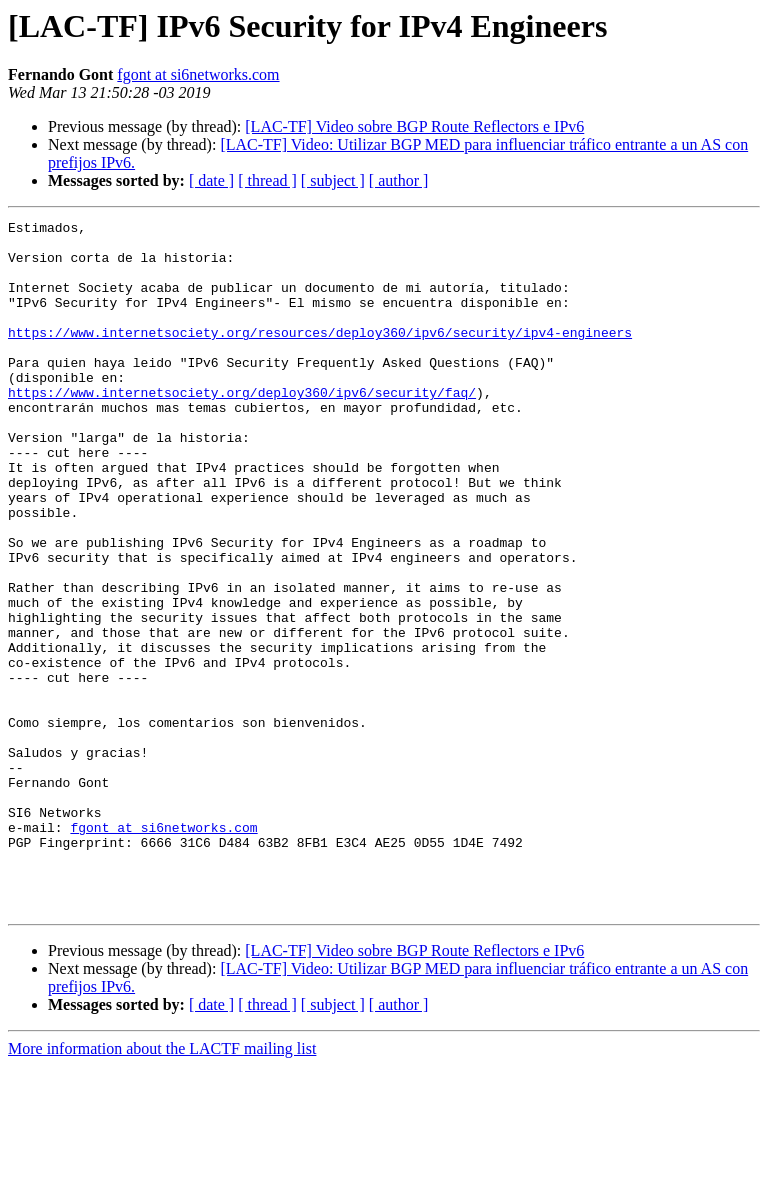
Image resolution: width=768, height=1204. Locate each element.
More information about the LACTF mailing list (162, 1186)
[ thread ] (267, 180)
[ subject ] (333, 180)
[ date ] (211, 180)
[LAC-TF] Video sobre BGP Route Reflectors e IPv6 (414, 126)
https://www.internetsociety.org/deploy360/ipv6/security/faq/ (242, 428)
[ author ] (399, 180)
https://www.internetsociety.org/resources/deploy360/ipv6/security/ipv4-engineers (320, 356)
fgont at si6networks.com (198, 74)
